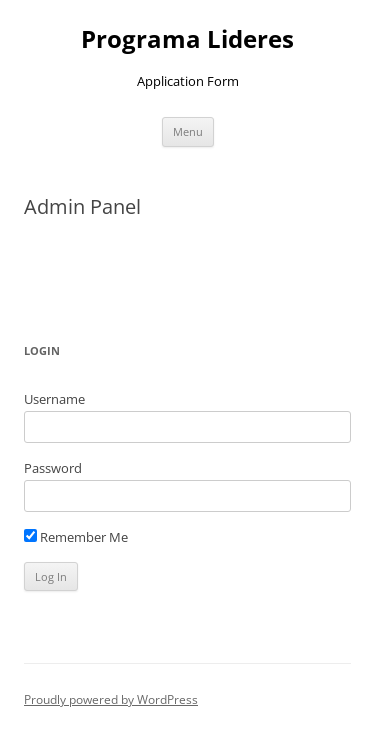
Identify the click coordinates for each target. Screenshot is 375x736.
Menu (188, 131)
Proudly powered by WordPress (111, 699)
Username (54, 399)
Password (53, 468)
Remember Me (76, 537)
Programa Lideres (187, 39)
